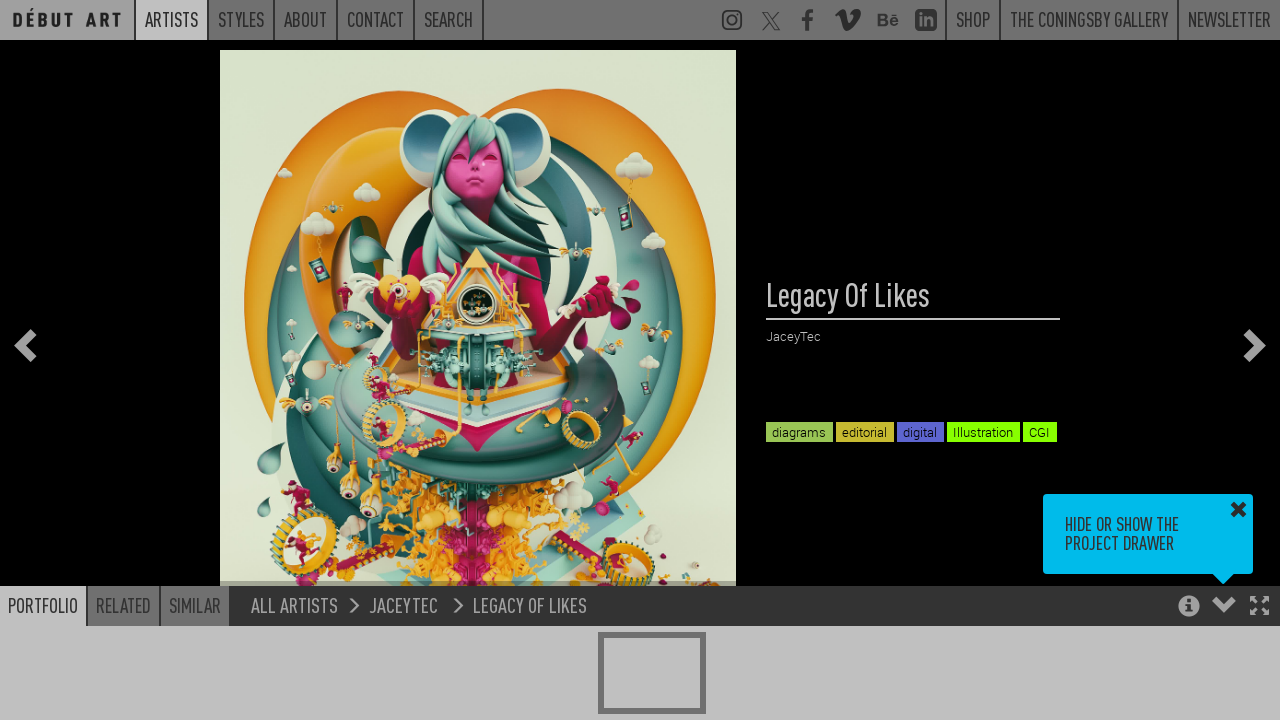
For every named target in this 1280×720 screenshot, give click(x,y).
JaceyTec (405, 604)
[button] (1259, 607)
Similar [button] (195, 605)
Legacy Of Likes (530, 604)
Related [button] (123, 605)
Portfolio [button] (43, 605)
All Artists (294, 604)
